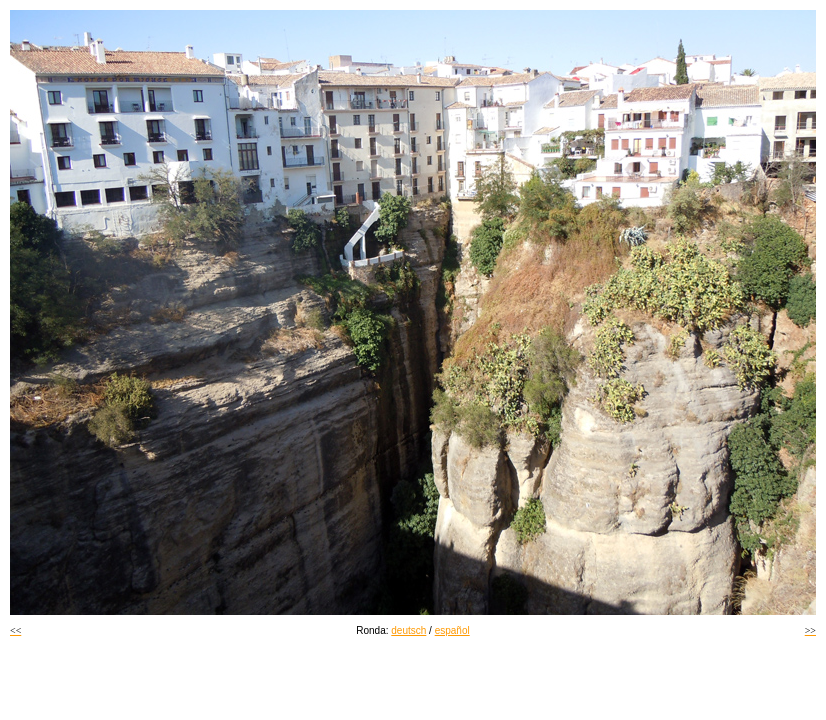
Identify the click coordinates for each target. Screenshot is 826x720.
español (452, 630)
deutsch (408, 630)
